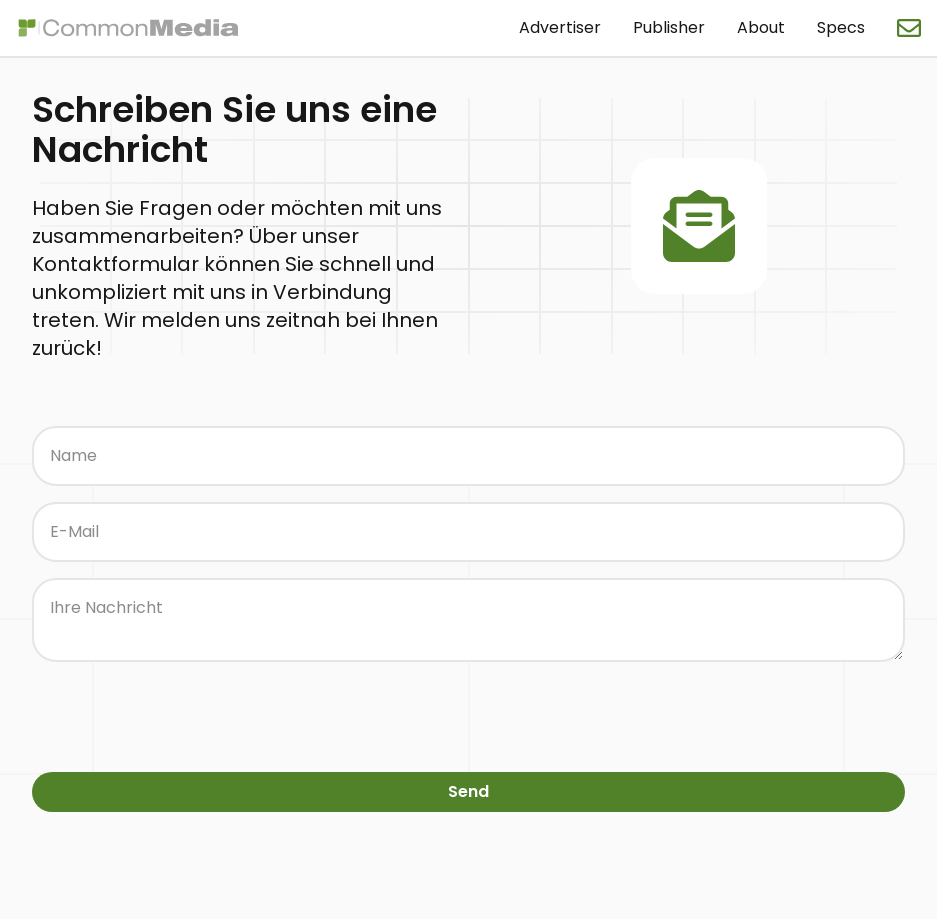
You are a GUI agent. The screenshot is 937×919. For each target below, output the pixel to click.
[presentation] (184, 717)
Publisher (669, 27)
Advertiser (560, 27)
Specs (841, 27)
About (761, 27)
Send (468, 791)
